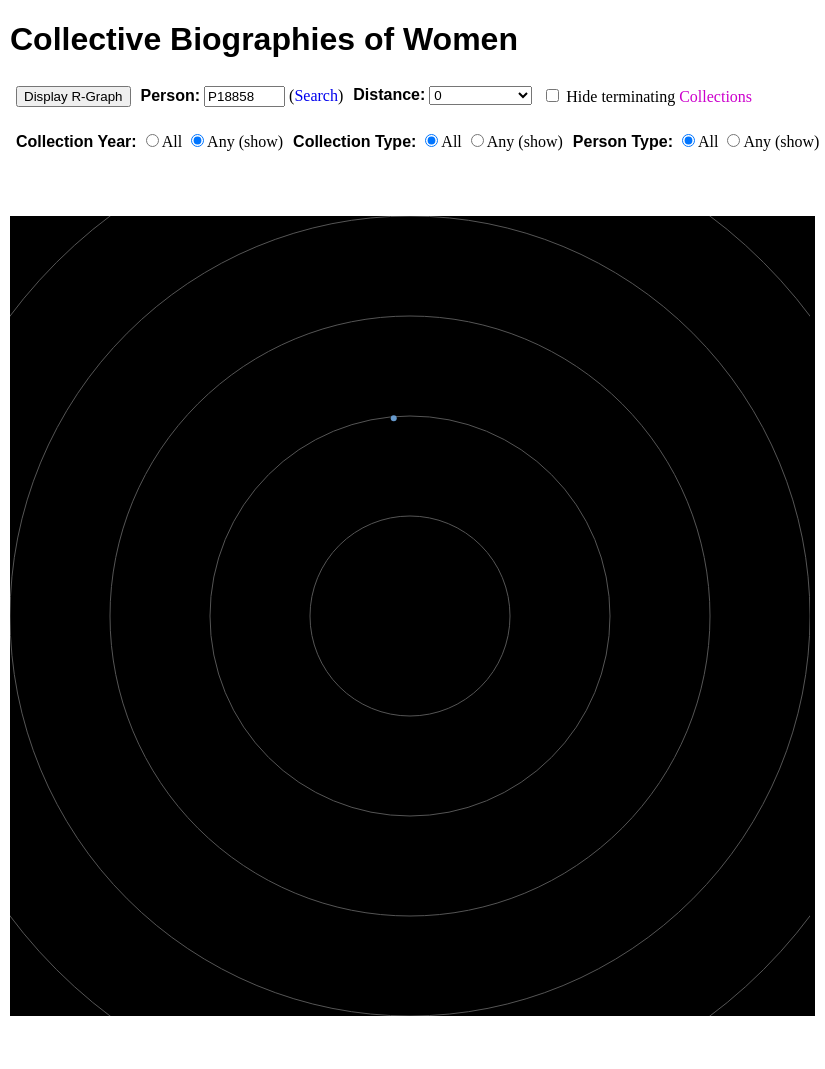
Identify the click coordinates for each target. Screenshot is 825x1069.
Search (316, 95)
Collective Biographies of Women (264, 39)
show (261, 141)
